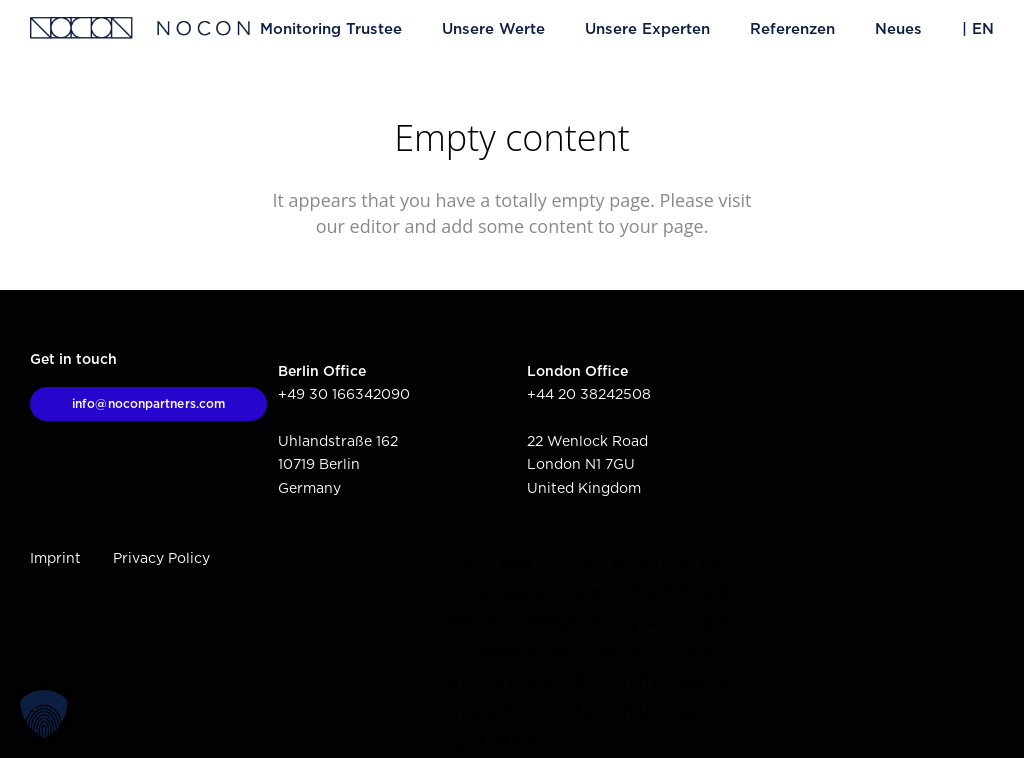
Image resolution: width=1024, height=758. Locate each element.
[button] (44, 714)
